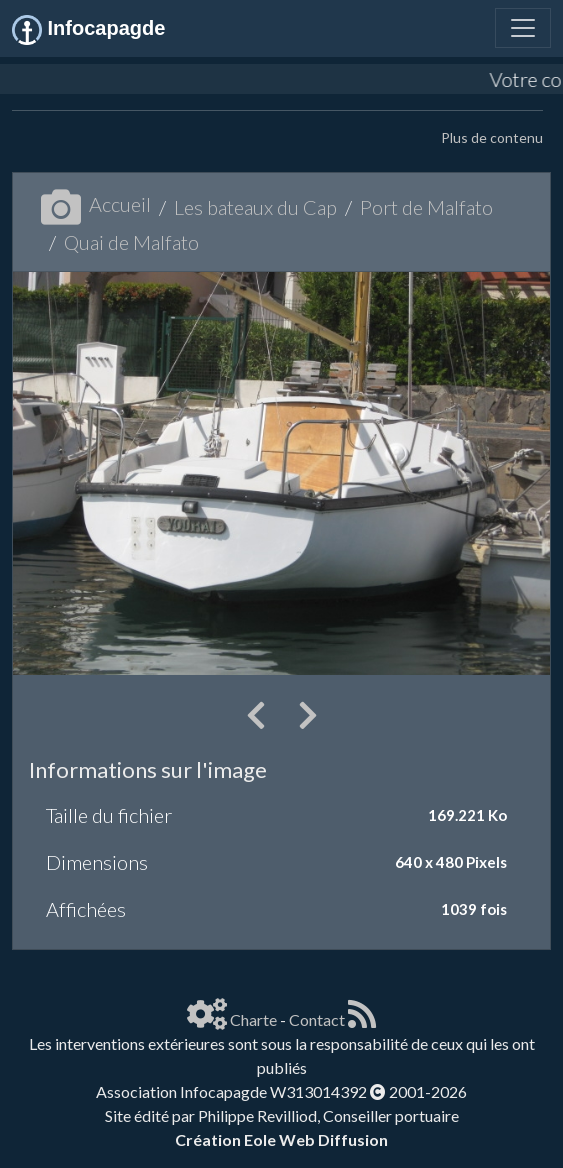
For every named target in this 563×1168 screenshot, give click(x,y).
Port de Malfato (426, 207)
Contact (317, 1019)
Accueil (96, 204)
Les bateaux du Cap (255, 207)
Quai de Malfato (131, 242)
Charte (253, 1019)
